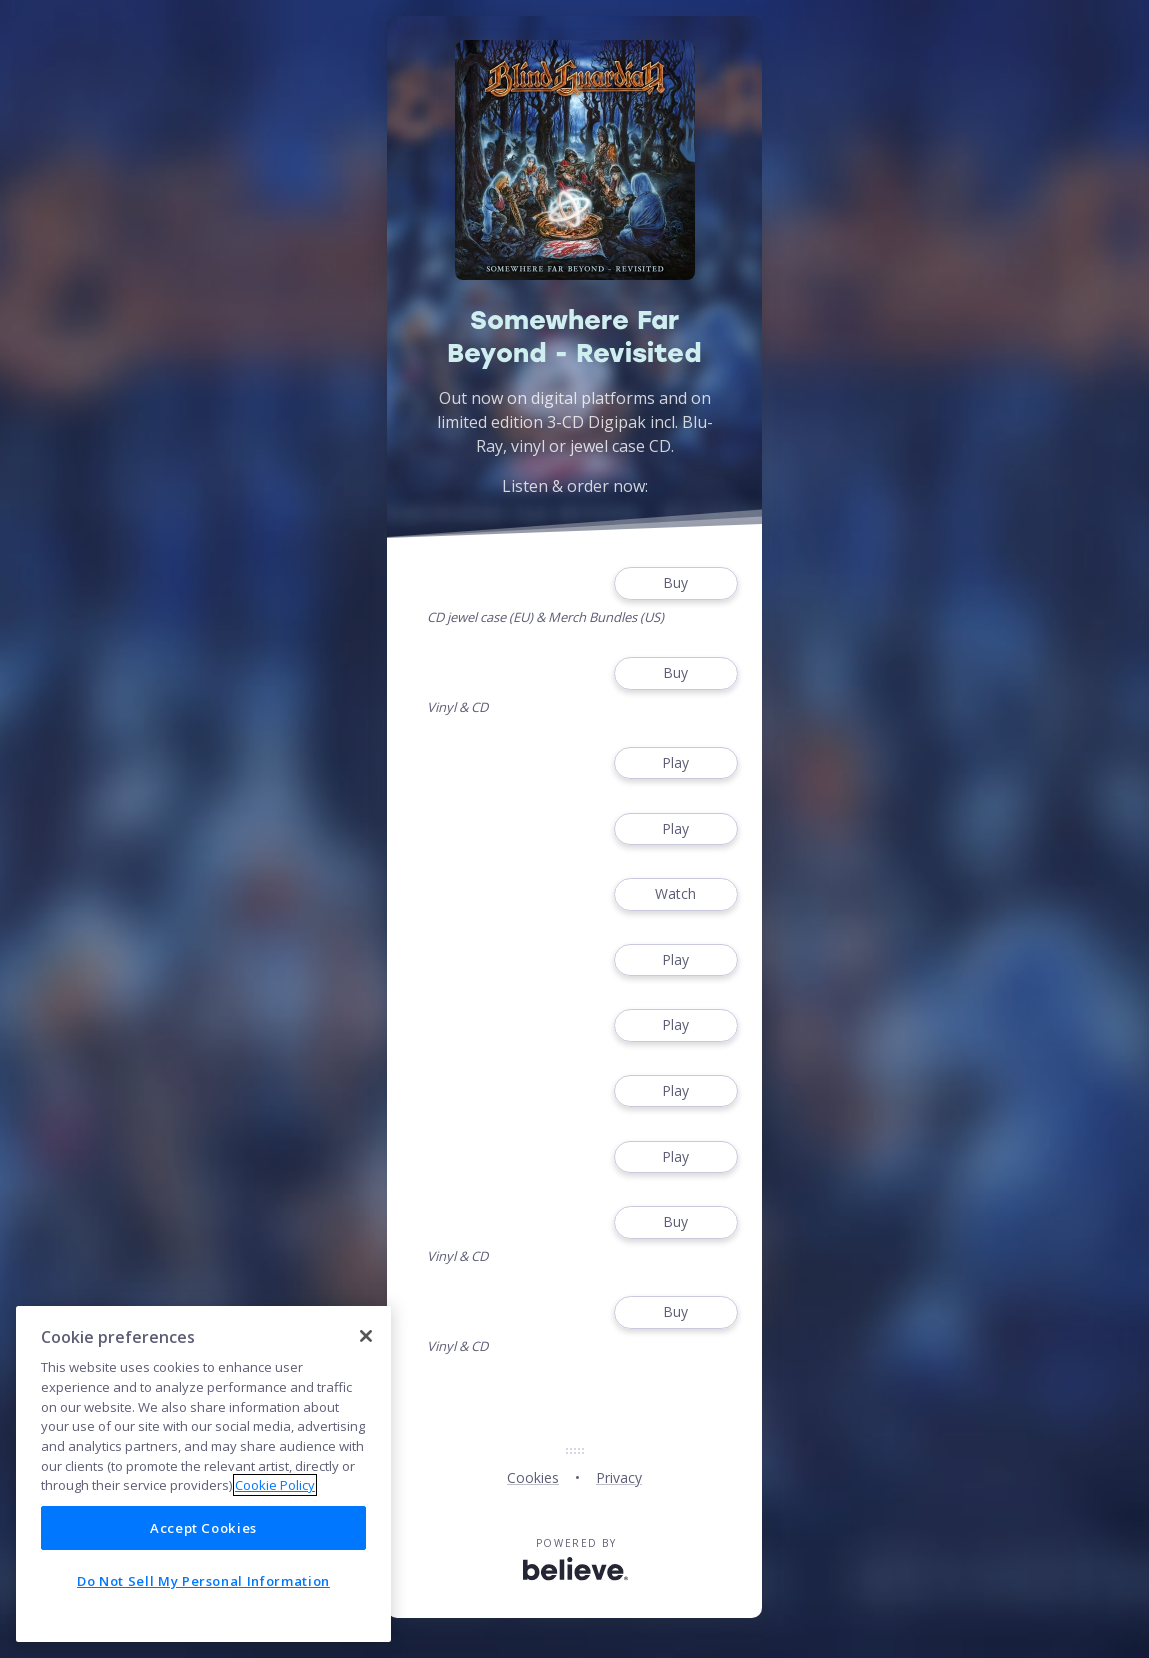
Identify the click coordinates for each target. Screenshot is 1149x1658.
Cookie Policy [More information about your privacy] (275, 1485)
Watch (676, 894)
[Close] (366, 1336)
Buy (676, 583)
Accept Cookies (203, 1528)
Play (676, 763)
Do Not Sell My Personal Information (203, 1581)
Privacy (619, 1477)
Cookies (533, 1477)
